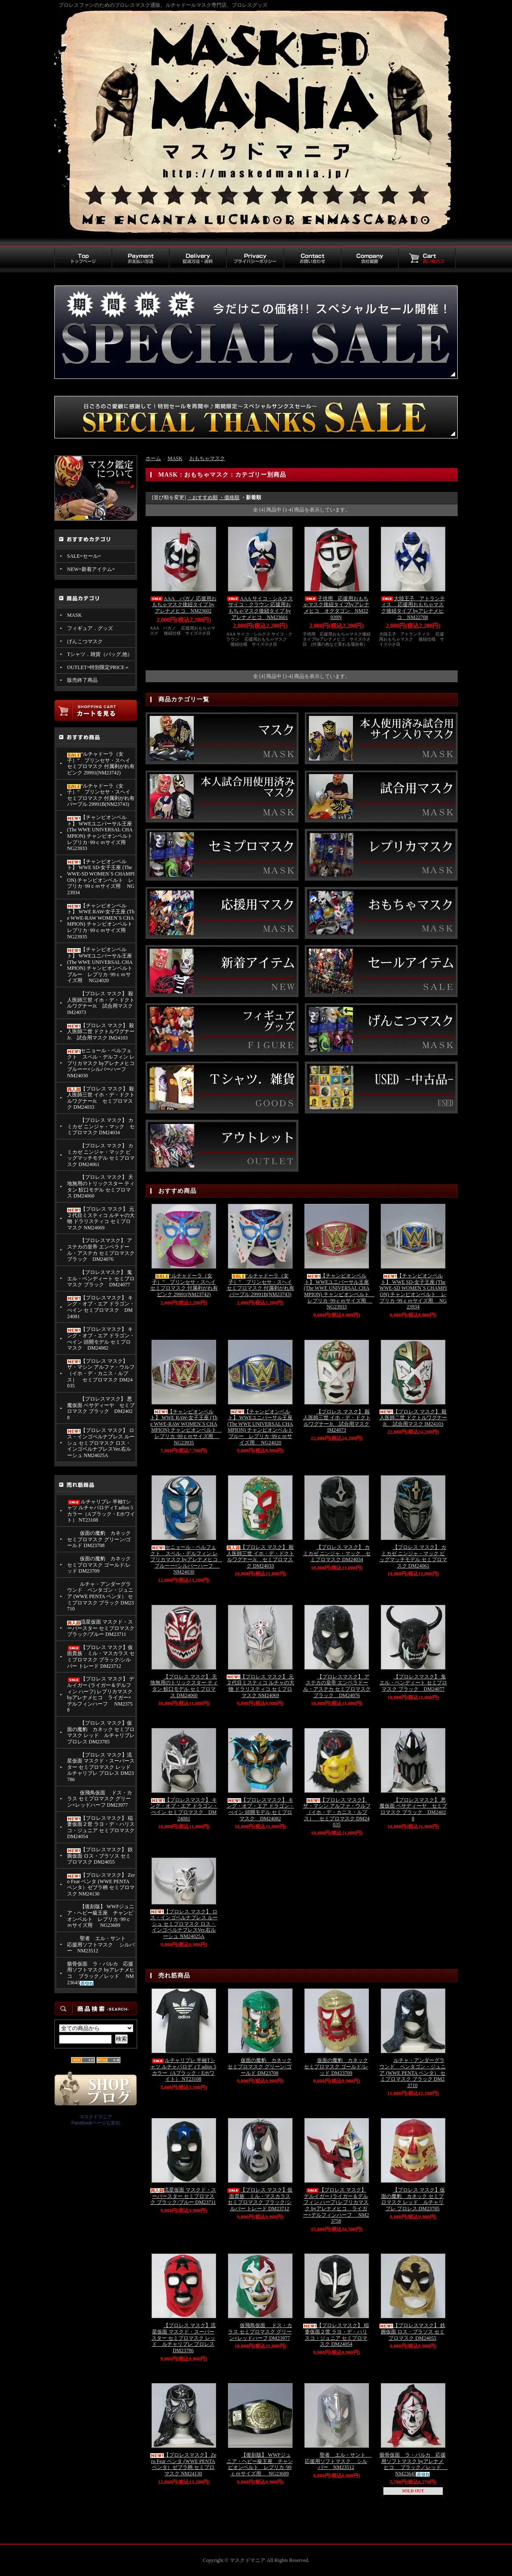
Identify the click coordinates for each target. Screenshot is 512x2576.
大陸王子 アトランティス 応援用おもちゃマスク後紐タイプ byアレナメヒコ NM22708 (412, 608)
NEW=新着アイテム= (91, 569)
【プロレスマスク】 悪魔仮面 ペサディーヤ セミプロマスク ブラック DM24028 (101, 1408)
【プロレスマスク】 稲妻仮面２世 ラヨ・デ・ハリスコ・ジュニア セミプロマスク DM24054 (101, 1827)
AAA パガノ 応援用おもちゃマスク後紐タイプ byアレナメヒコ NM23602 (183, 605)
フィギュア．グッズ (90, 628)
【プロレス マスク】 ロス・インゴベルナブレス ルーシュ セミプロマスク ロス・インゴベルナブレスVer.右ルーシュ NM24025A (101, 1442)
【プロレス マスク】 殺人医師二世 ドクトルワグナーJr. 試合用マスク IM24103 (101, 1031)
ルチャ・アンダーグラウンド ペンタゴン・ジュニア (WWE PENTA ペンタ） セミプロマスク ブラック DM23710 (100, 1596)
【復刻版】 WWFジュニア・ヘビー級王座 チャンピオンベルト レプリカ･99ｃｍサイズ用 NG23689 (100, 1916)
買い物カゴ (427, 259)
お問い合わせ (312, 259)
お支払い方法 (140, 259)
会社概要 (369, 259)
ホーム (153, 458)
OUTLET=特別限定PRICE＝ (98, 667)
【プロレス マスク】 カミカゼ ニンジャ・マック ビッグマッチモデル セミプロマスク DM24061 (101, 1155)
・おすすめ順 (202, 497)
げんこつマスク (85, 641)
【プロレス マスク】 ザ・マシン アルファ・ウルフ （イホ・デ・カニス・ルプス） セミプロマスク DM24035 (101, 1373)
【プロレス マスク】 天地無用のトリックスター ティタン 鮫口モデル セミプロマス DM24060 (101, 1186)
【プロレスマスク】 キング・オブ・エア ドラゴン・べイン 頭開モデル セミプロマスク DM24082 (101, 1338)
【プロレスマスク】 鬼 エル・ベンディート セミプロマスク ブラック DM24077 (101, 1278)
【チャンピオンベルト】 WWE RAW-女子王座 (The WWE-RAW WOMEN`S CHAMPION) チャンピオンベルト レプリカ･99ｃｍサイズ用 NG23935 (101, 921)
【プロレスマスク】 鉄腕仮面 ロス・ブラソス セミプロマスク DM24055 (100, 1856)
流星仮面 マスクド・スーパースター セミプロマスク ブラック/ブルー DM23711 (101, 1628)
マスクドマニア (95, 2116)
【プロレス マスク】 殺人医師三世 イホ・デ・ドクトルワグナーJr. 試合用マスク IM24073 (101, 1003)
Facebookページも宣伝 (95, 2122)
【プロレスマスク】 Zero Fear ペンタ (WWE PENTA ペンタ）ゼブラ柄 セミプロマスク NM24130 (101, 1884)
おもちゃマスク (207, 458)
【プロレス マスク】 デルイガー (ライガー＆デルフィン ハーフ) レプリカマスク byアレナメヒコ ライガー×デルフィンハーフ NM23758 (100, 1694)
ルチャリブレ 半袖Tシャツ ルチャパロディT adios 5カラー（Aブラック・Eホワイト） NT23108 (101, 1511)
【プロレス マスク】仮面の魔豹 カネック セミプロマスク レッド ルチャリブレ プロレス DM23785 (101, 1732)
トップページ (83, 259)
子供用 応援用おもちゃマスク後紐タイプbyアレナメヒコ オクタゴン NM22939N (336, 608)
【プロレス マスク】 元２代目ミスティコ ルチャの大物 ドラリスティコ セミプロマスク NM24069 (101, 1218)
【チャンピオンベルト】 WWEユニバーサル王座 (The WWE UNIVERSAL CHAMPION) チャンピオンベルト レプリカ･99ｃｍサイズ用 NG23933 (101, 832)
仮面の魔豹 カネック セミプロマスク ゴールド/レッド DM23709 (99, 1565)
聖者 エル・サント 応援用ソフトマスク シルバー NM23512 (101, 1944)
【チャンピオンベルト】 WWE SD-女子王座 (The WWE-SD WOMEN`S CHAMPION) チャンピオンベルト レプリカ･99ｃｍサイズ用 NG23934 (101, 877)
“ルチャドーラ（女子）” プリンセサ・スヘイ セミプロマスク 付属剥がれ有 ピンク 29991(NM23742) (101, 763)
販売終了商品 (82, 680)
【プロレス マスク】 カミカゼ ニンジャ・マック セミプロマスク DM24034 (101, 1126)
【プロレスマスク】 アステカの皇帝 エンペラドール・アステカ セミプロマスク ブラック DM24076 (101, 1249)
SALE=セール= (84, 556)
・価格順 (229, 497)
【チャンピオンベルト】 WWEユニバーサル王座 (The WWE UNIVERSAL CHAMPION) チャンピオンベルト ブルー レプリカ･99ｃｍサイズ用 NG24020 (99, 964)
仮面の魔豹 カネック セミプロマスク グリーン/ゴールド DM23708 (99, 1539)
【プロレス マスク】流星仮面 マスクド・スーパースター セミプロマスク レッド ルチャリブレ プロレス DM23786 (101, 1767)
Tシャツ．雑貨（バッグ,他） (99, 654)
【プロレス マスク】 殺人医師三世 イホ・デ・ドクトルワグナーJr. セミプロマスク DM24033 (101, 1098)
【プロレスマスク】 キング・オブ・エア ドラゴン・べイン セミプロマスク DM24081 (101, 1307)
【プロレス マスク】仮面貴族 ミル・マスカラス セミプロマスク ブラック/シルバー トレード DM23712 (101, 1656)
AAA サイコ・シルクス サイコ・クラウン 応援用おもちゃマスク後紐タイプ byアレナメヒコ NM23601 (259, 608)
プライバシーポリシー (255, 259)
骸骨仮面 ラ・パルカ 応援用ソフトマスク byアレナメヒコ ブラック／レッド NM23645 (101, 1973)
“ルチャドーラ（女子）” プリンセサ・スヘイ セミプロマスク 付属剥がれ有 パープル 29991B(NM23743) (101, 795)
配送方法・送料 (197, 259)
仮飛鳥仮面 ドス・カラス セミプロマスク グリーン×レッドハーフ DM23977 (99, 1799)
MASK (74, 615)
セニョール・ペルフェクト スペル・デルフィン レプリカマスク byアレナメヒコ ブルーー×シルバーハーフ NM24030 (101, 1063)
